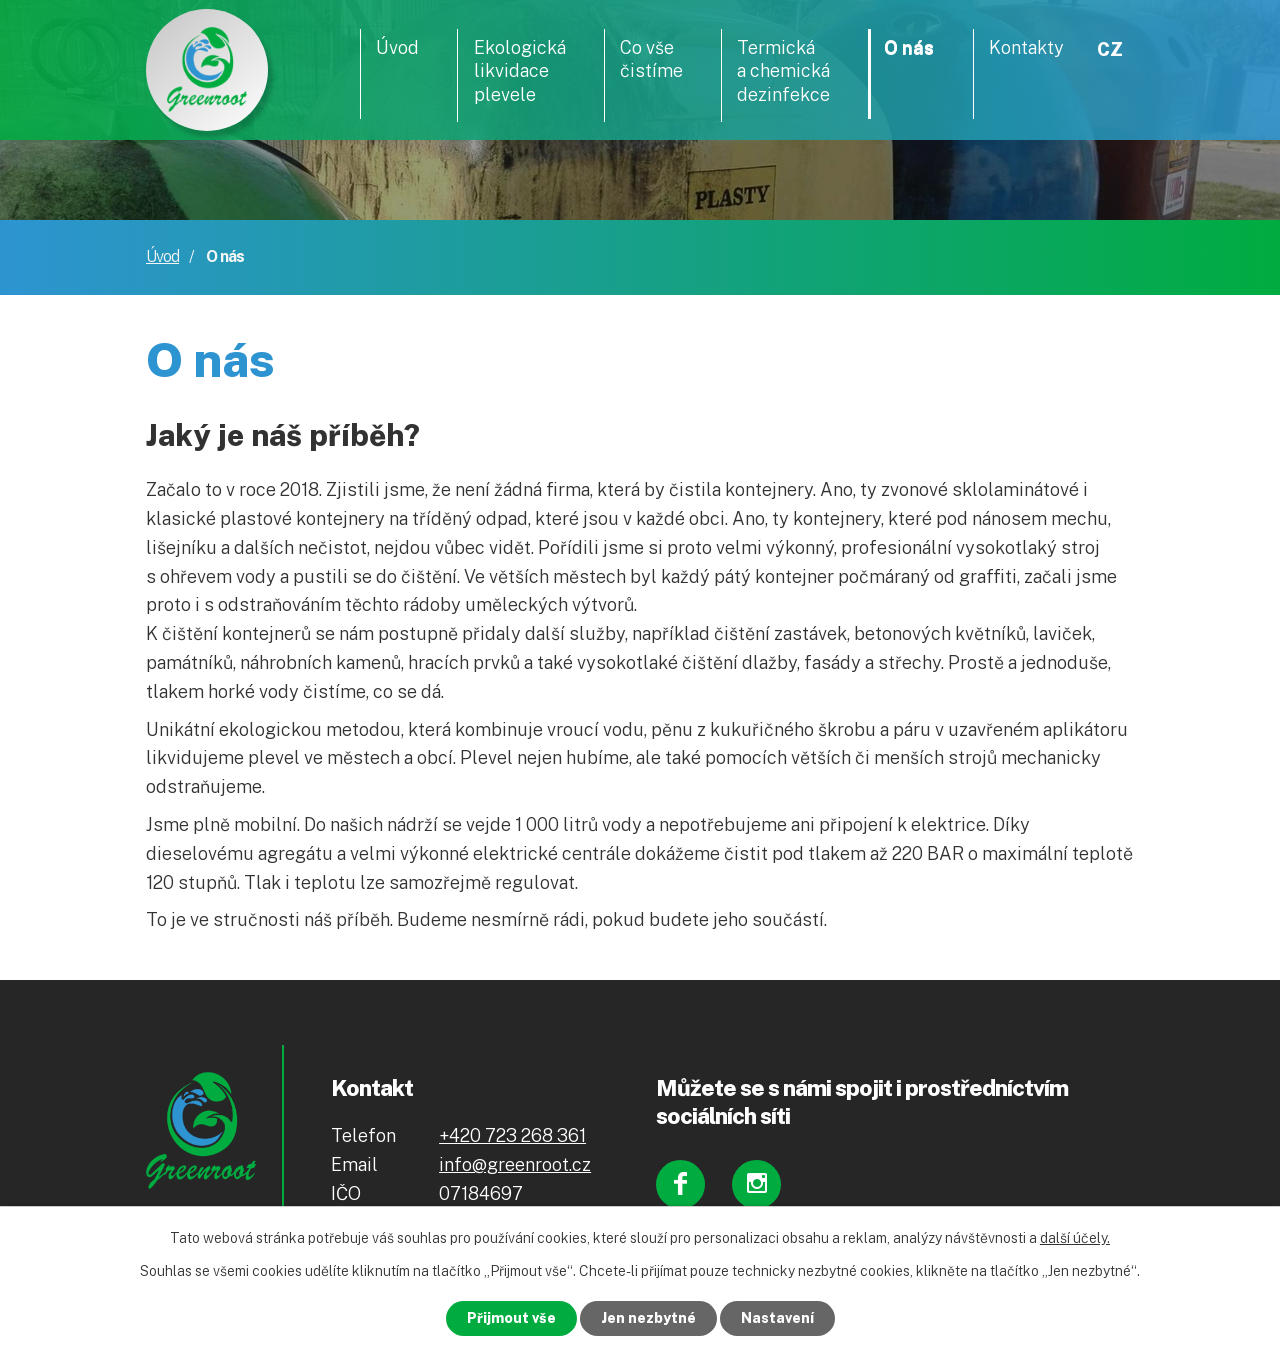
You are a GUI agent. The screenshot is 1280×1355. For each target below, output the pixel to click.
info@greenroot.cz (515, 1164)
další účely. (1075, 1238)
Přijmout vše (511, 1318)
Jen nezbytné (648, 1318)
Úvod (162, 256)
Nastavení (777, 1318)
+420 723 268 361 (512, 1135)
